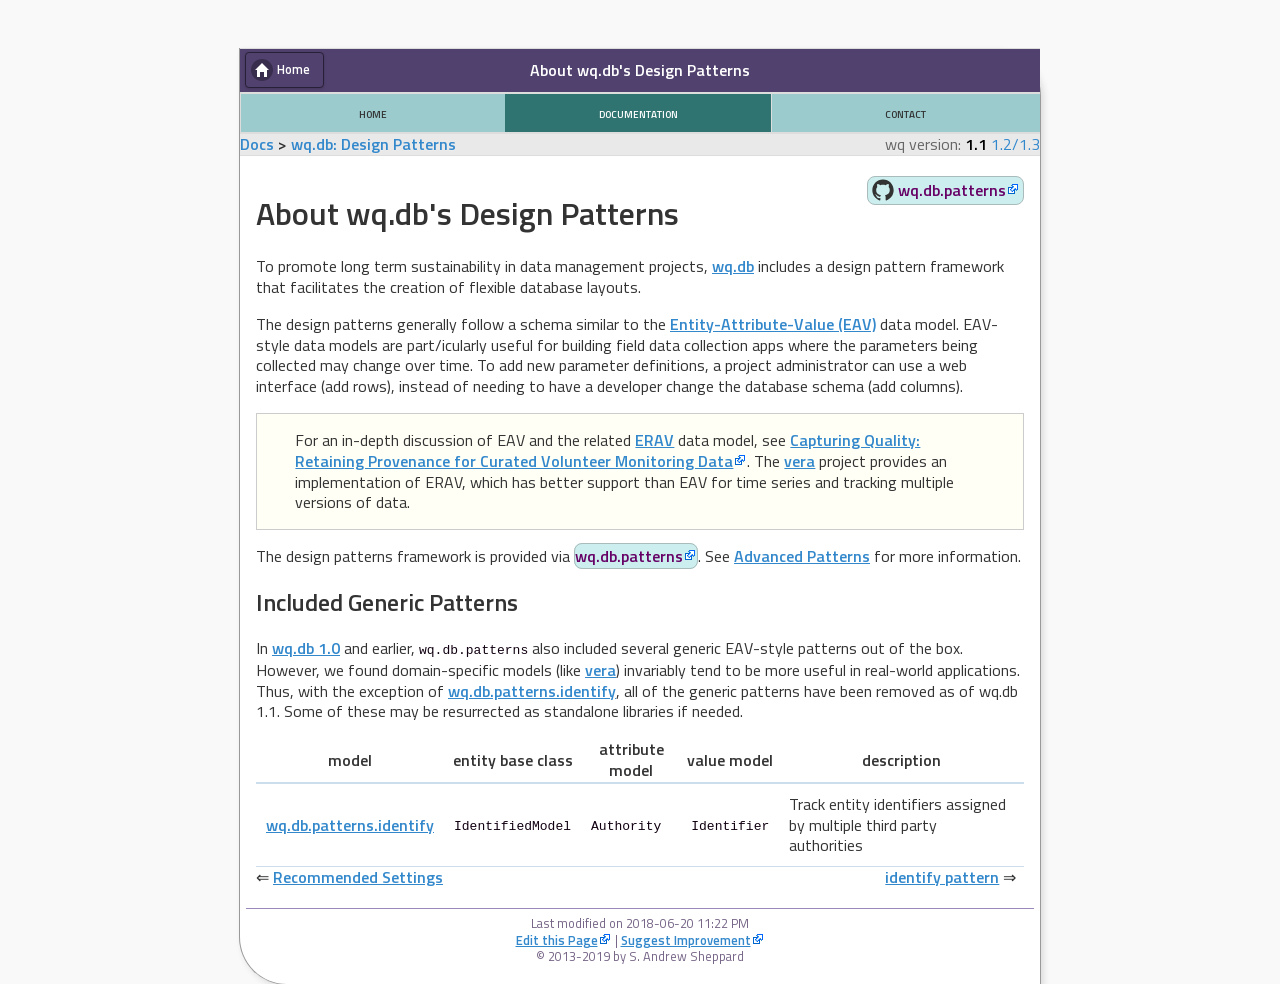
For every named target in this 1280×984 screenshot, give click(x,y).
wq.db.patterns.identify (532, 690)
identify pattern (942, 876)
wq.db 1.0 (306, 648)
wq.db (733, 266)
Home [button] (293, 69)
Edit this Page (557, 939)
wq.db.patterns (952, 190)
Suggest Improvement (686, 939)
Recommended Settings (358, 876)
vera (799, 461)
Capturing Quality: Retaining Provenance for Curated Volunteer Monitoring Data (607, 450)
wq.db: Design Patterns (373, 144)
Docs (257, 144)
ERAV (654, 440)
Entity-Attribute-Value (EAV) (773, 324)
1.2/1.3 (1015, 144)
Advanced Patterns (802, 556)
